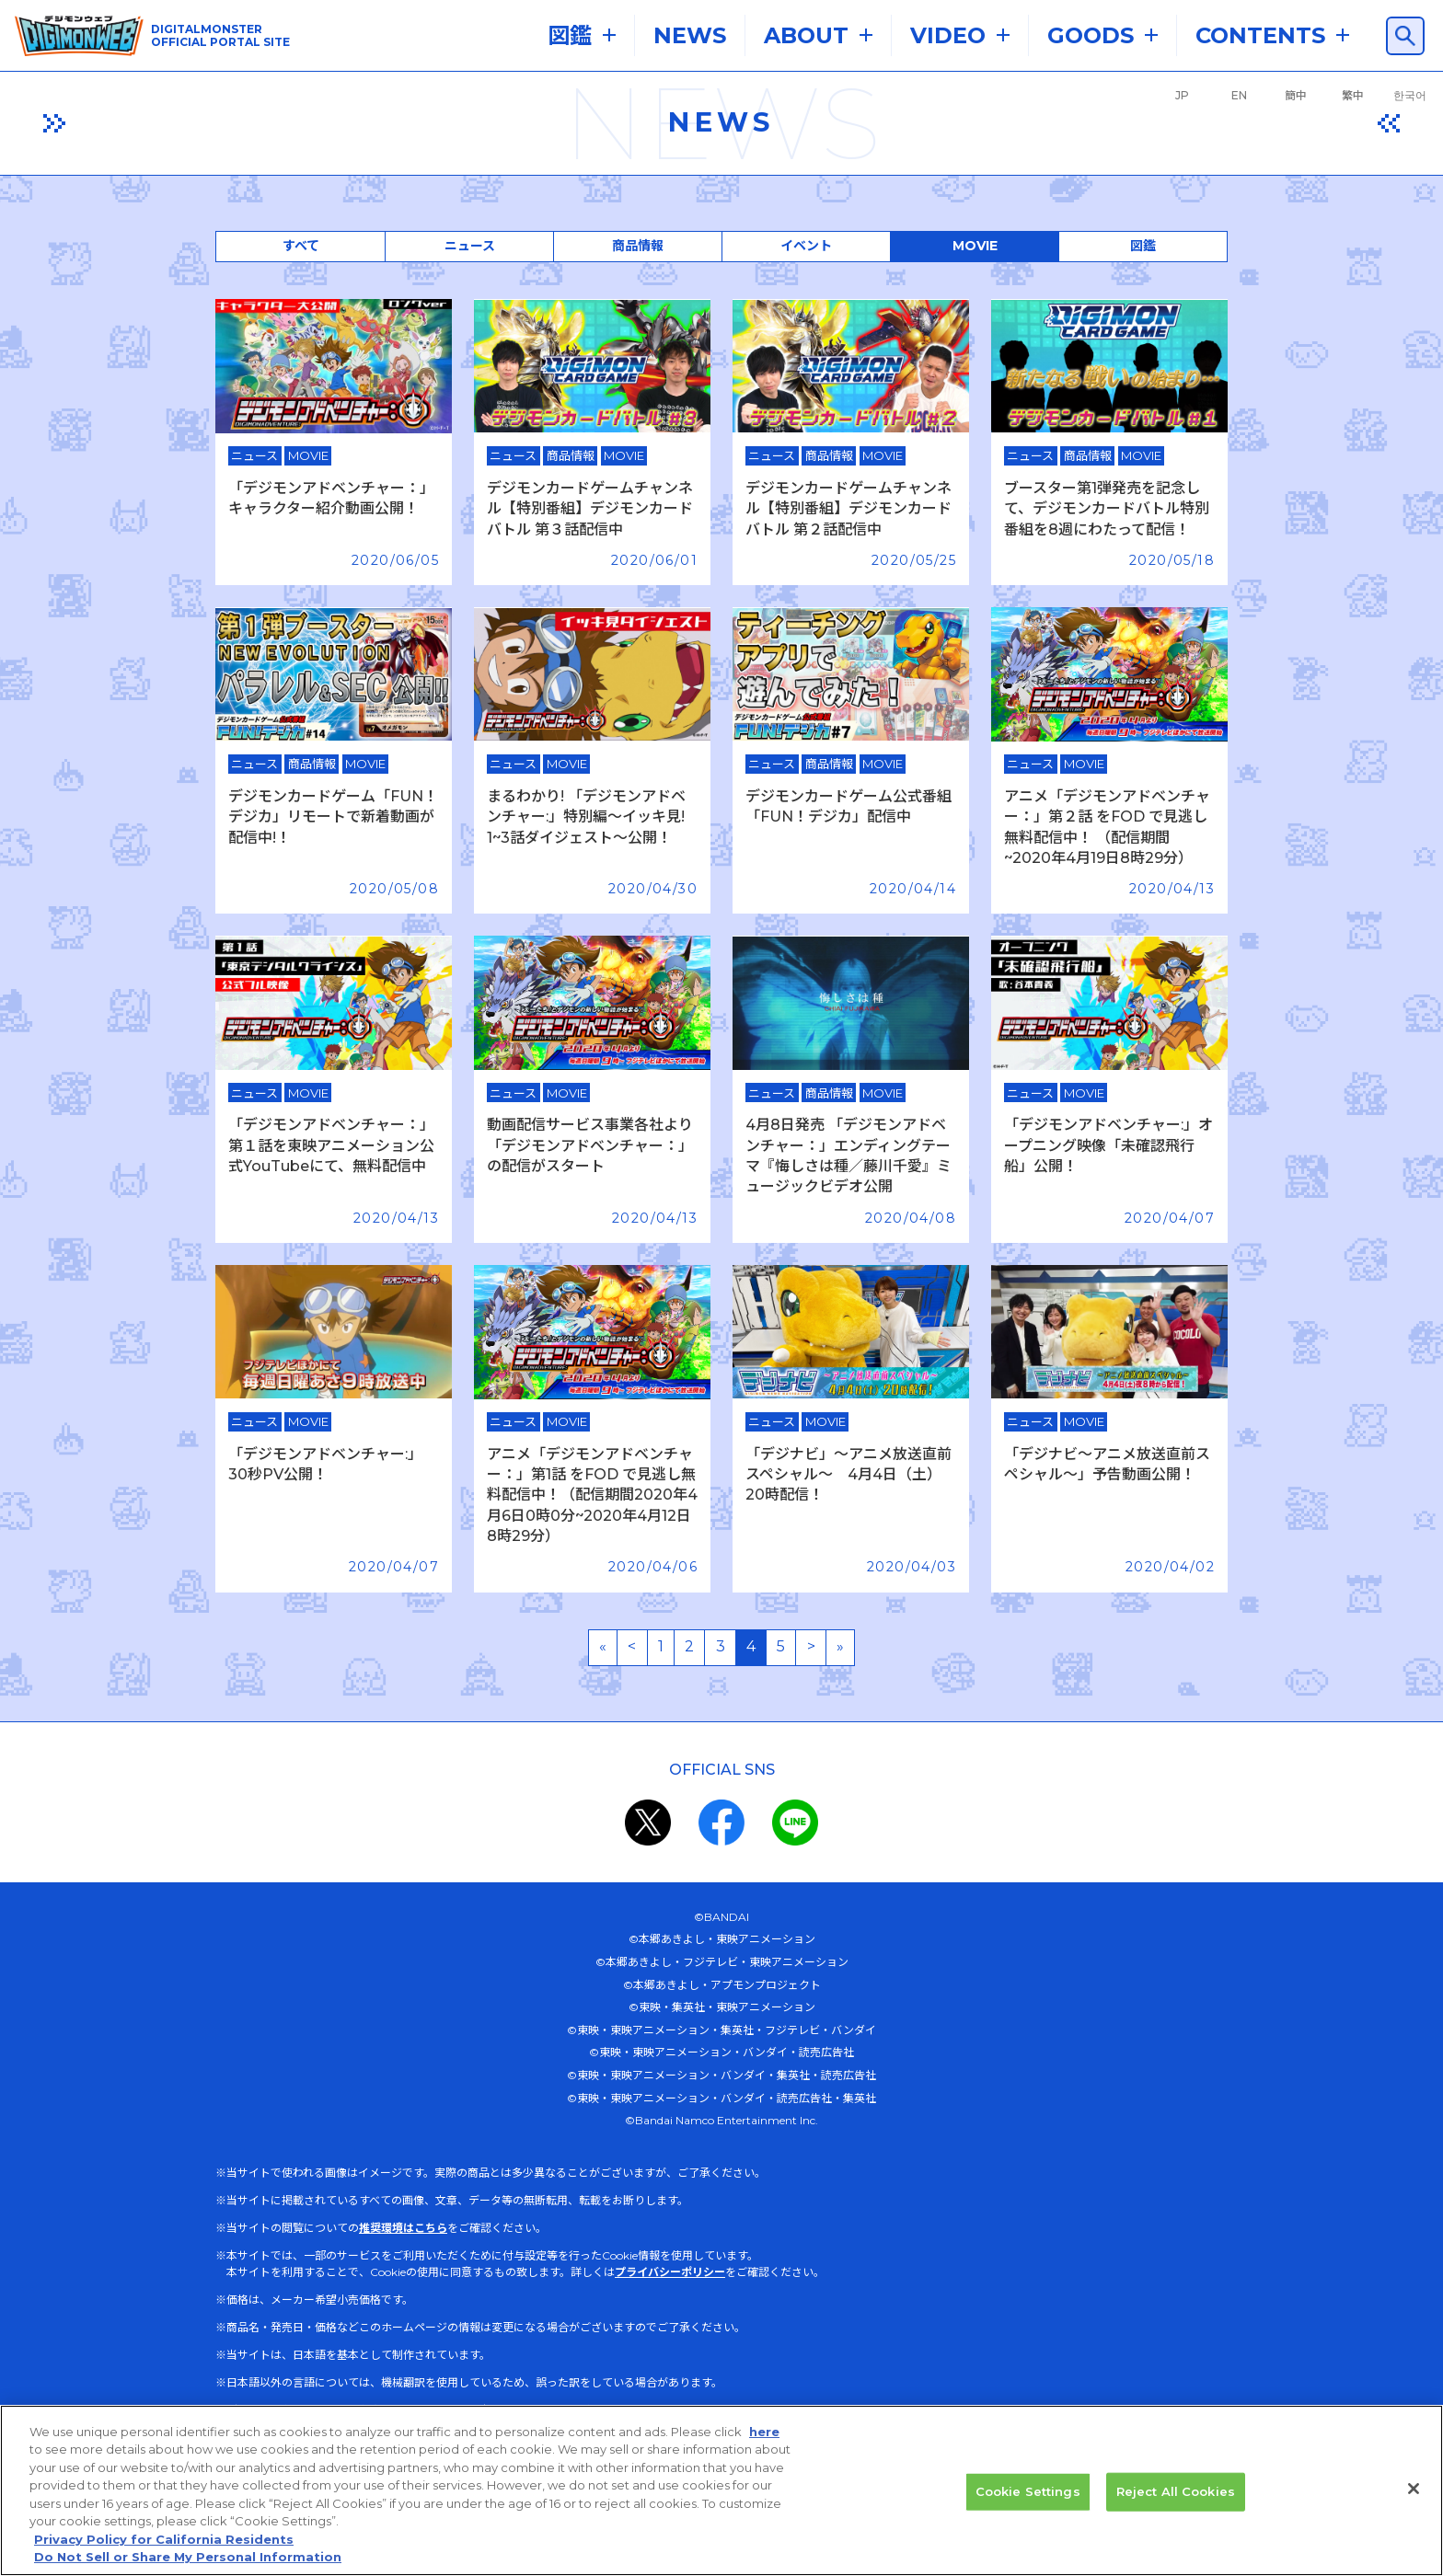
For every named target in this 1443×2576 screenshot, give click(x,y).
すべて (301, 245)
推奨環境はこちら (403, 2228)
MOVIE (975, 245)
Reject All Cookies (1175, 2494)
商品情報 (638, 245)
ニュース (469, 245)
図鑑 (1143, 245)
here (764, 2434)
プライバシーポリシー (670, 2272)
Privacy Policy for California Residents (164, 2543)
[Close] (1413, 2492)
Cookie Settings (1027, 2494)
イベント (806, 245)
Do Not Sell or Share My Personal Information (187, 2560)
